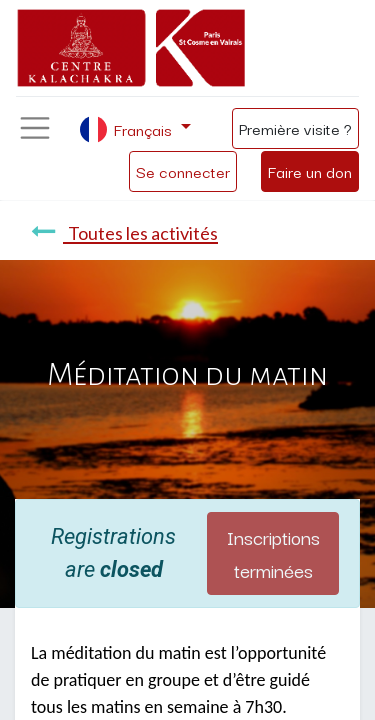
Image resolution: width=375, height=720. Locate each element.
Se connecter (183, 171)
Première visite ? (295, 128)
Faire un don (310, 171)
